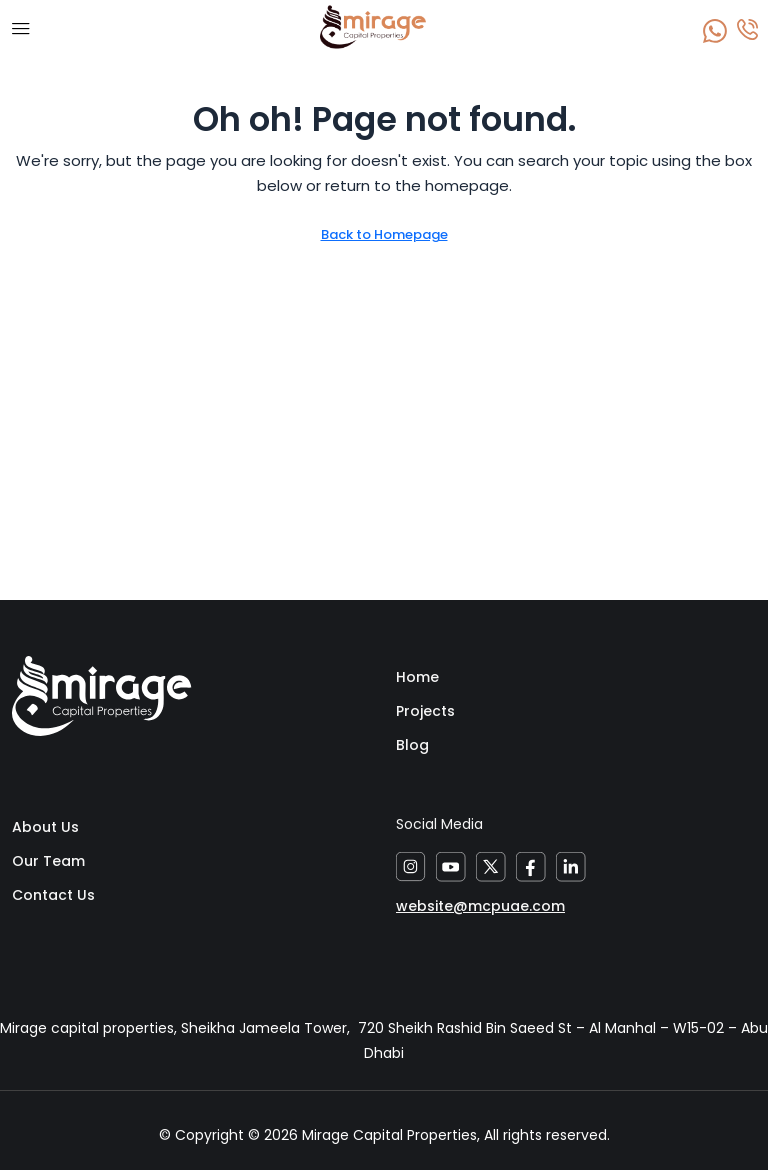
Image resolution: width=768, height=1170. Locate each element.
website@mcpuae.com (480, 906)
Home (417, 677)
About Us (45, 827)
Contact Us (53, 895)
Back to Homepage (384, 234)
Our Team (48, 861)
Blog (412, 745)
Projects (425, 711)
